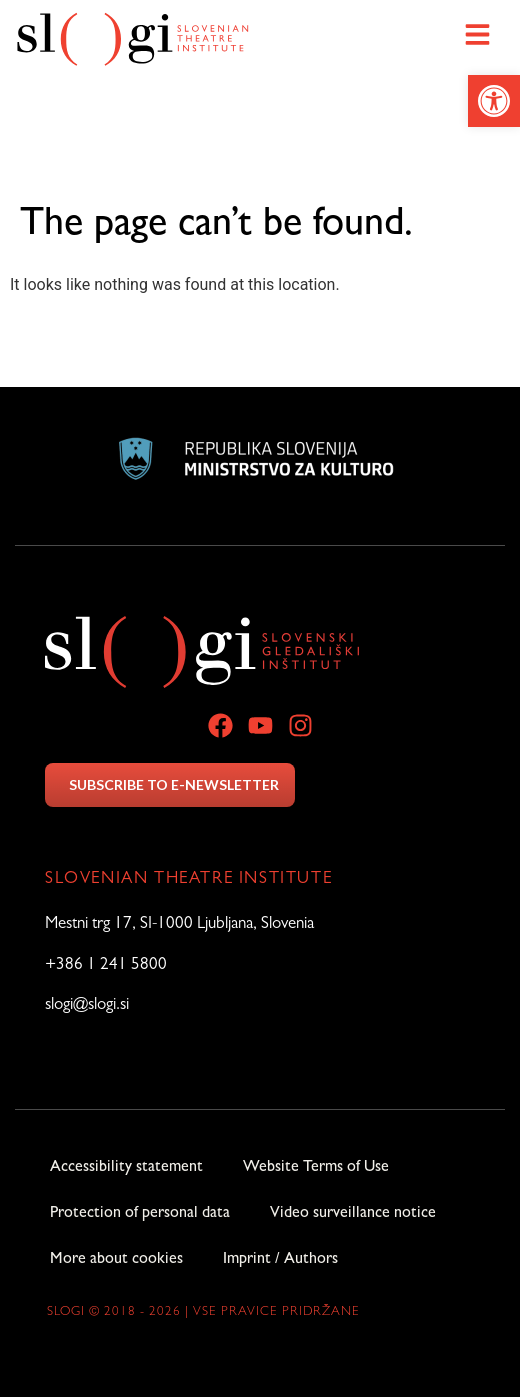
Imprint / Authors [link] (280, 1260)
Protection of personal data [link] (140, 1214)
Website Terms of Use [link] (316, 1168)
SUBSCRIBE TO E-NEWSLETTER (174, 784)
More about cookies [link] (116, 1260)
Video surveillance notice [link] (353, 1214)
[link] (494, 101)
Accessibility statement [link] (126, 1168)
